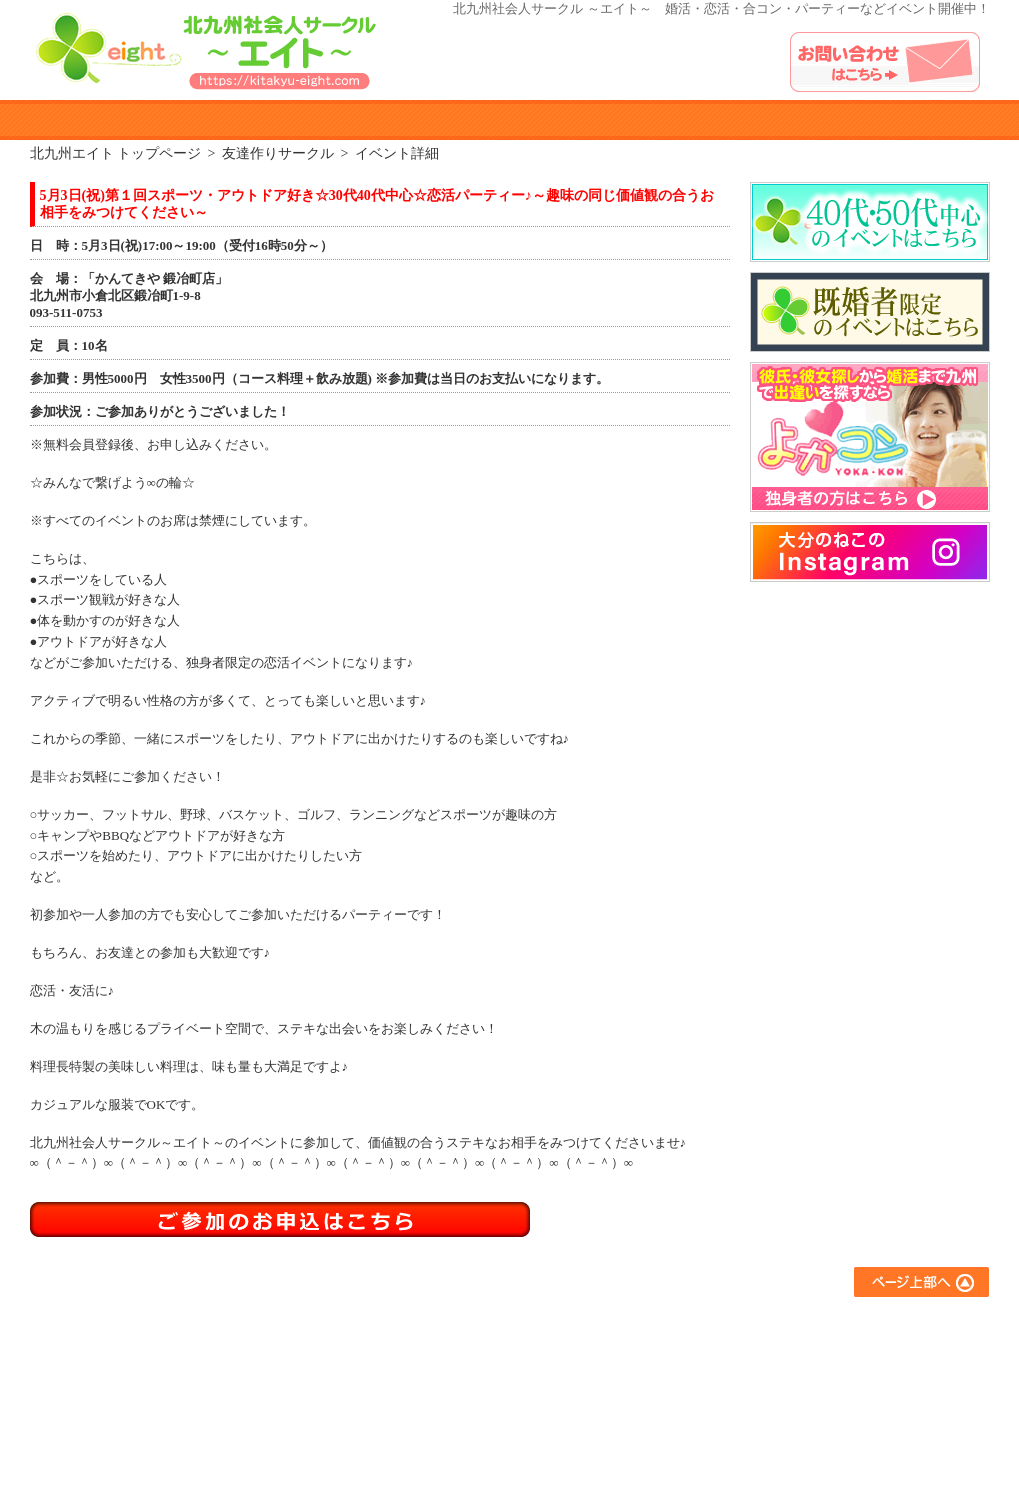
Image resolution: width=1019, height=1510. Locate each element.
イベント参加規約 (437, 120)
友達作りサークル (652, 1325)
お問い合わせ (819, 1379)
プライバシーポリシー (845, 1406)
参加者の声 (582, 120)
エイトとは (147, 120)
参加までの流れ (465, 1352)
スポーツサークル (652, 1406)
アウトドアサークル (658, 1352)
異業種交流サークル (658, 1379)
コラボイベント (645, 1433)
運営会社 (806, 1433)
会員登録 (446, 1406)
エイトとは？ (459, 1325)
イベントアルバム (872, 120)
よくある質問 (727, 120)
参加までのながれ (292, 120)
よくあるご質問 (825, 1325)
